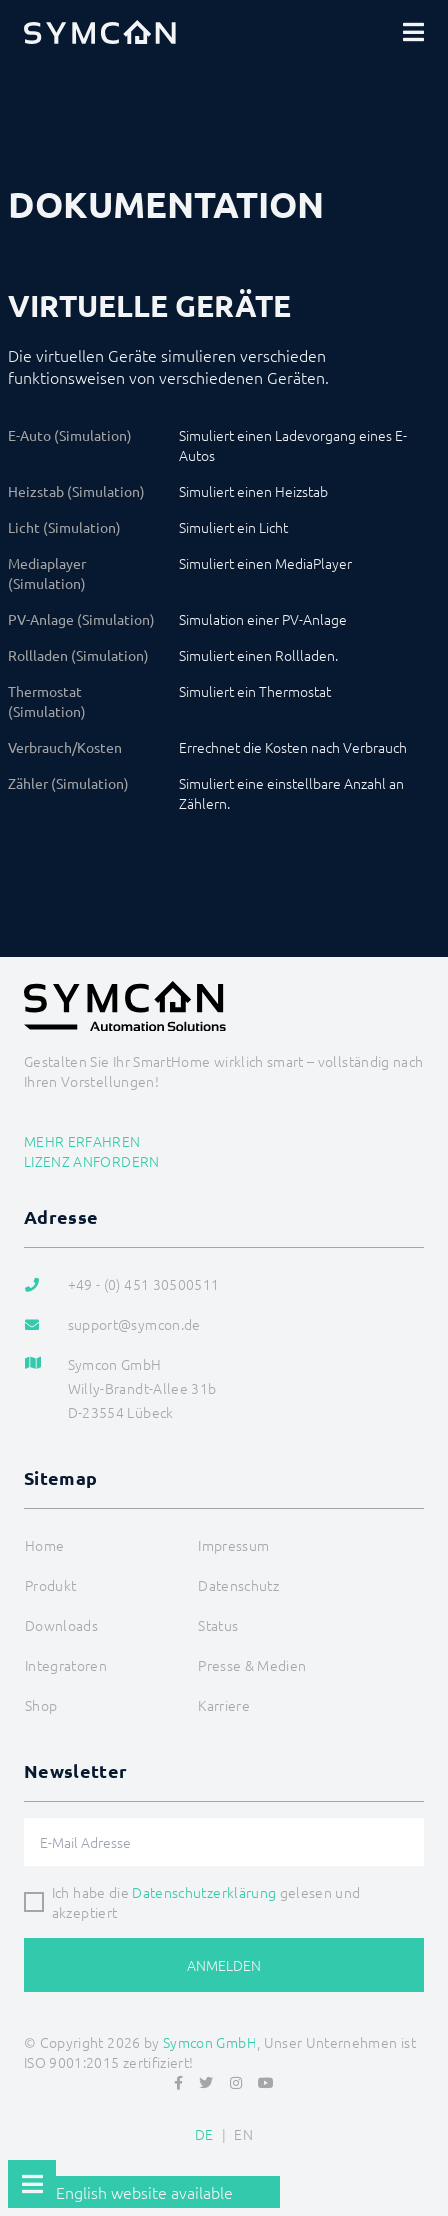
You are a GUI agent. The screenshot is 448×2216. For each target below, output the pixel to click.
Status (218, 1625)
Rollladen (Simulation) (78, 655)
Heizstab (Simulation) (76, 491)
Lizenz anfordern (92, 1161)
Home (44, 1545)
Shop (41, 1705)
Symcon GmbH (210, 2042)
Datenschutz (238, 1585)
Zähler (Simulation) (68, 783)
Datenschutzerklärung (204, 1892)
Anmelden (224, 1965)
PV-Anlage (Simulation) (81, 619)
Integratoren (66, 1665)
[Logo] (100, 32)
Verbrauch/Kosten (65, 747)
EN (243, 2134)
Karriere (224, 1705)
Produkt (50, 1585)
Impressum (233, 1545)
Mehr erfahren (82, 1141)
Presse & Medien (252, 1665)
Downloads (61, 1625)
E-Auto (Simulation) (70, 435)
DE (204, 2134)
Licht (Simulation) (64, 527)
